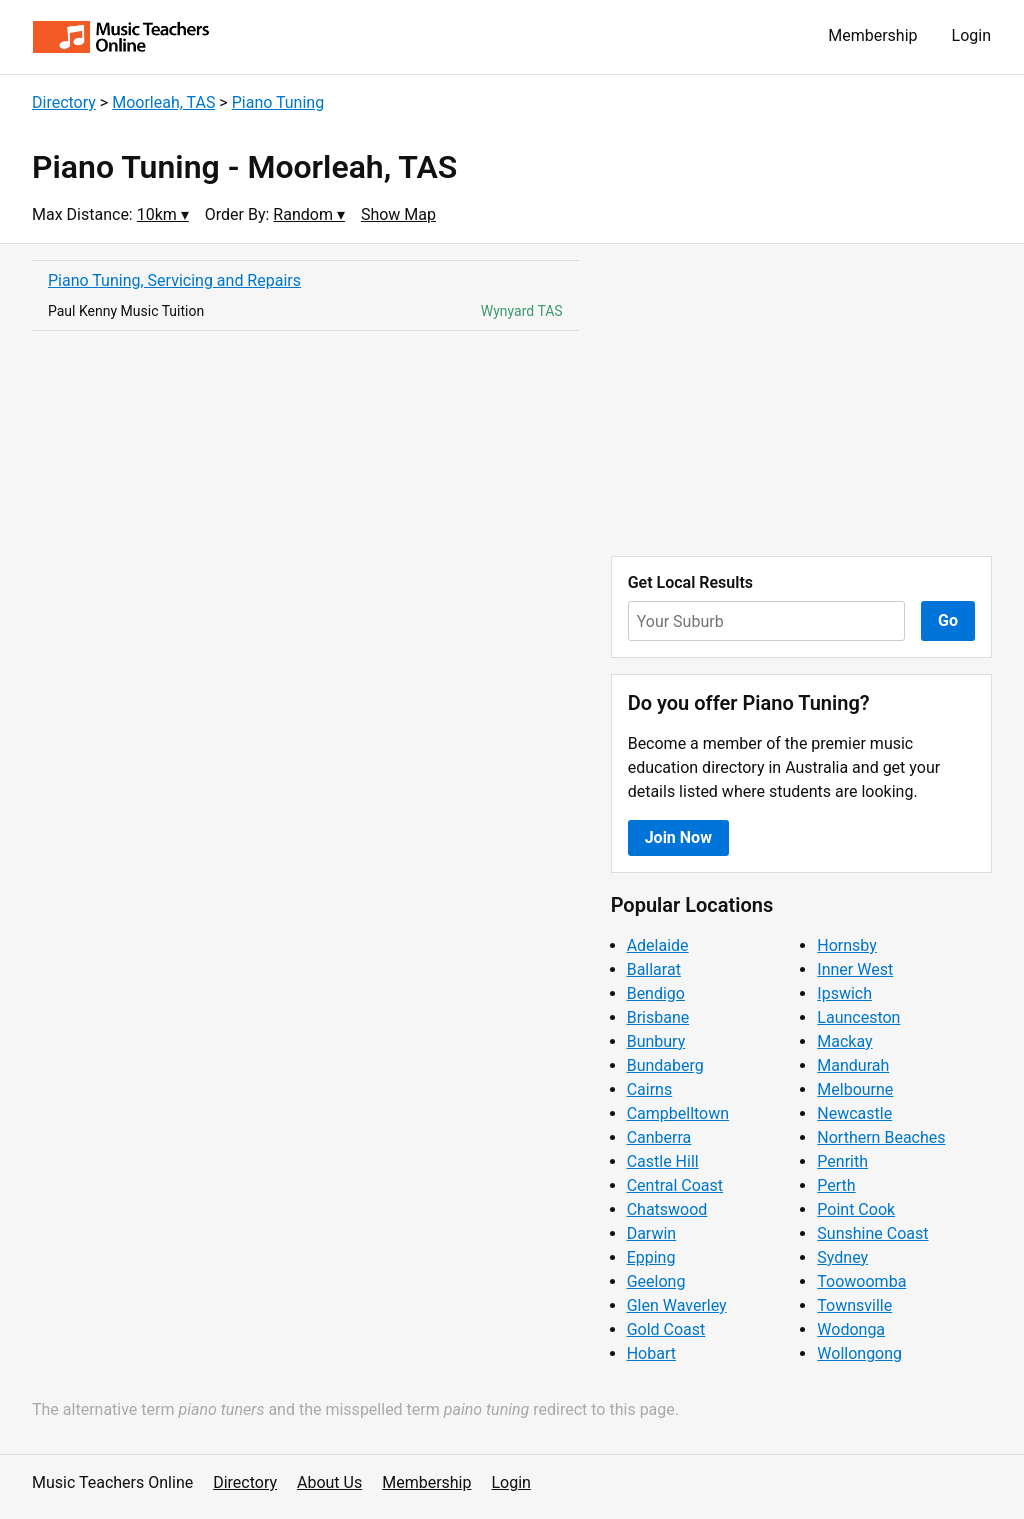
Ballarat (654, 969)
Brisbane (658, 1017)
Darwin (652, 1233)
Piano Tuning (278, 102)
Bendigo (656, 993)
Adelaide (658, 945)
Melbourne (855, 1089)
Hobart (651, 1353)
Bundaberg (665, 1065)
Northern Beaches (881, 1137)
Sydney (842, 1257)
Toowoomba (861, 1281)
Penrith (842, 1161)
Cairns (650, 1089)
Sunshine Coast (872, 1233)
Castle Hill (663, 1161)
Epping (651, 1257)
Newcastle (854, 1113)
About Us (329, 1482)
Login (971, 35)
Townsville (854, 1305)
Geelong (656, 1281)
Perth (836, 1185)
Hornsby (847, 945)
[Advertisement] (801, 400)
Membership (872, 35)
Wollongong (859, 1353)
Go (948, 620)
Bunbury (656, 1041)
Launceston (858, 1017)
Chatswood (667, 1209)
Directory (64, 102)
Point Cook (856, 1209)
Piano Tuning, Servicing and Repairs (174, 280)
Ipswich (844, 993)
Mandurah (853, 1065)
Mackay (844, 1041)
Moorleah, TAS (163, 102)
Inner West (855, 969)
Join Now (678, 837)
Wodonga (851, 1329)
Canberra (659, 1137)
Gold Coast (666, 1329)
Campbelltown (678, 1113)
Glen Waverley (677, 1305)
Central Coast (675, 1185)
